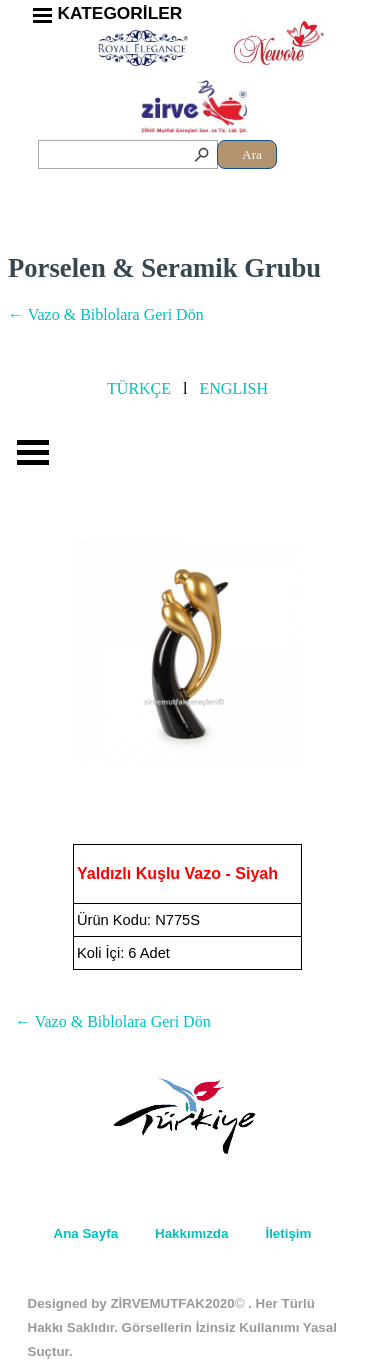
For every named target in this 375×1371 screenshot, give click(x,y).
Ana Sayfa (86, 1233)
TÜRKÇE (139, 388)
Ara (252, 154)
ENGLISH (234, 388)
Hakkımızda (191, 1233)
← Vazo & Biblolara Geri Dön (106, 314)
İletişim (288, 1233)
